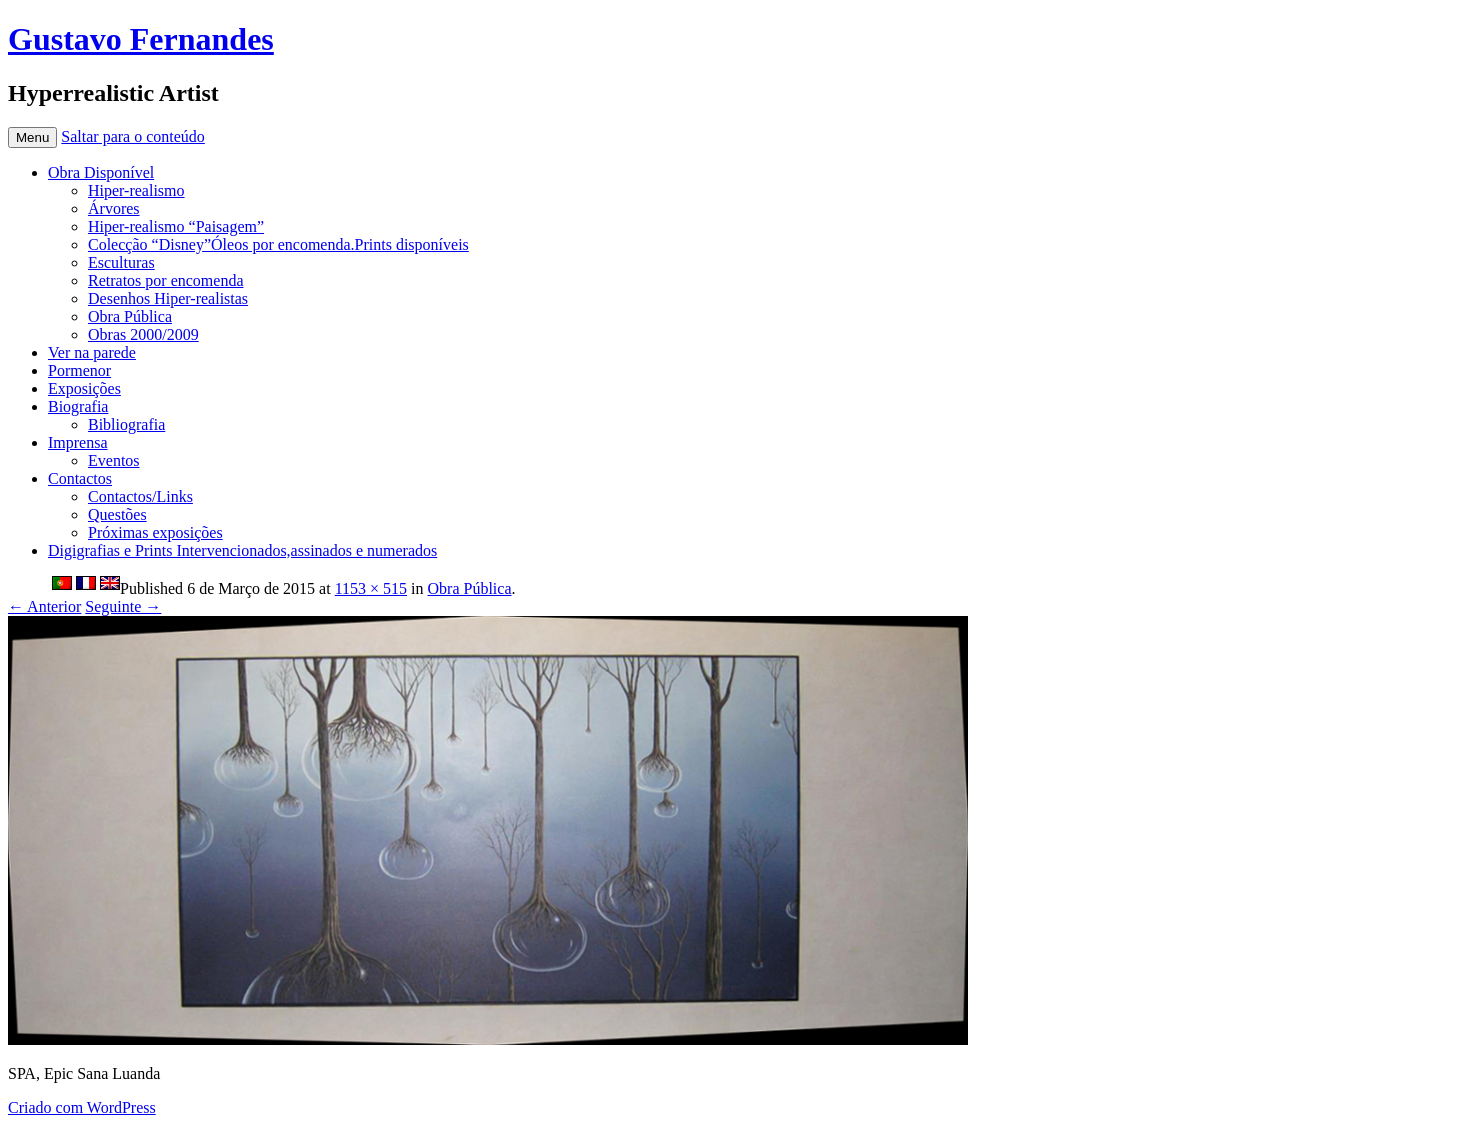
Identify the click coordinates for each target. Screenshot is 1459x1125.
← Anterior (44, 606)
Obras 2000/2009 (143, 334)
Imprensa (78, 442)
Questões (117, 514)
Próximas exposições (155, 532)
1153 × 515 (371, 588)
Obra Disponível (101, 172)
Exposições (84, 388)
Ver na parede (92, 352)
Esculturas (121, 262)
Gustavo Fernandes (141, 39)
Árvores (114, 208)
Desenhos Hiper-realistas (168, 298)
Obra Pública (130, 316)
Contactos (80, 478)
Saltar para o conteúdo (133, 136)
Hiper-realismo (136, 190)
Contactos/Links (140, 496)
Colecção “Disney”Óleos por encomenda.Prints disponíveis (278, 244)
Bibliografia (126, 424)
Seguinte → (123, 606)
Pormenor (79, 370)
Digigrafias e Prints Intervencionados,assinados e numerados (242, 550)
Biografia (78, 406)
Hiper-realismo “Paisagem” (176, 226)
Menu (32, 137)
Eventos (114, 460)
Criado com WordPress (82, 1107)
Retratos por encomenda (166, 280)
